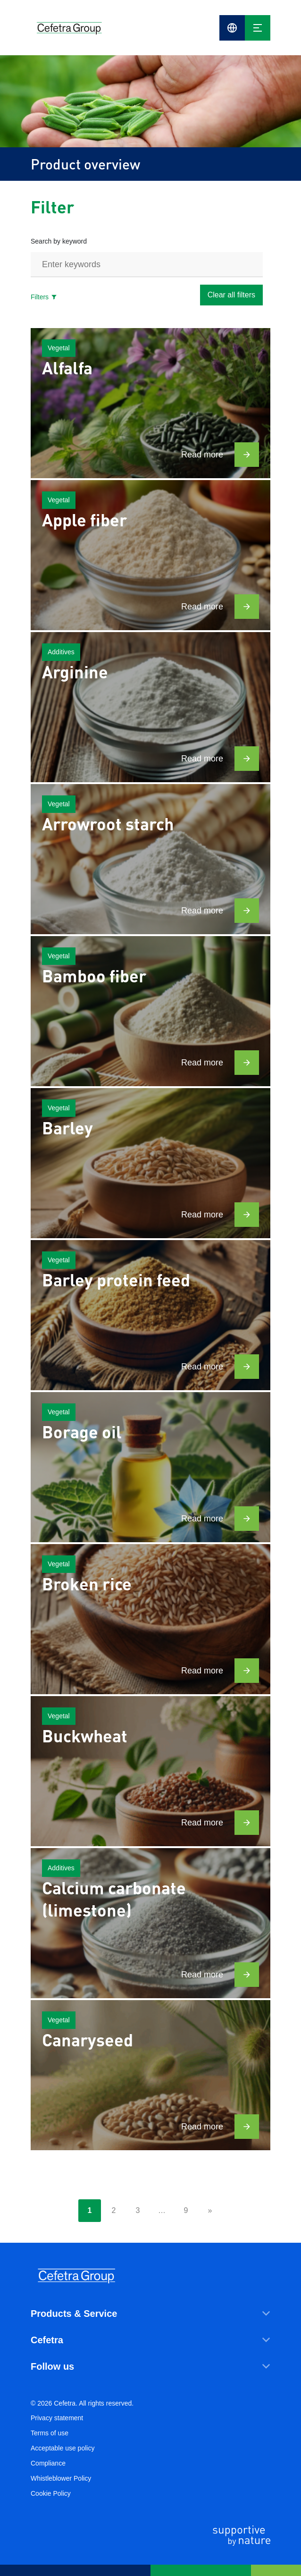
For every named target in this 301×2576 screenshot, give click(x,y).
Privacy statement (57, 2418)
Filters (44, 297)
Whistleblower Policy (61, 2478)
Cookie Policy (51, 2493)
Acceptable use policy (62, 2448)
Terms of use (49, 2433)
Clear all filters (231, 295)
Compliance (48, 2463)
